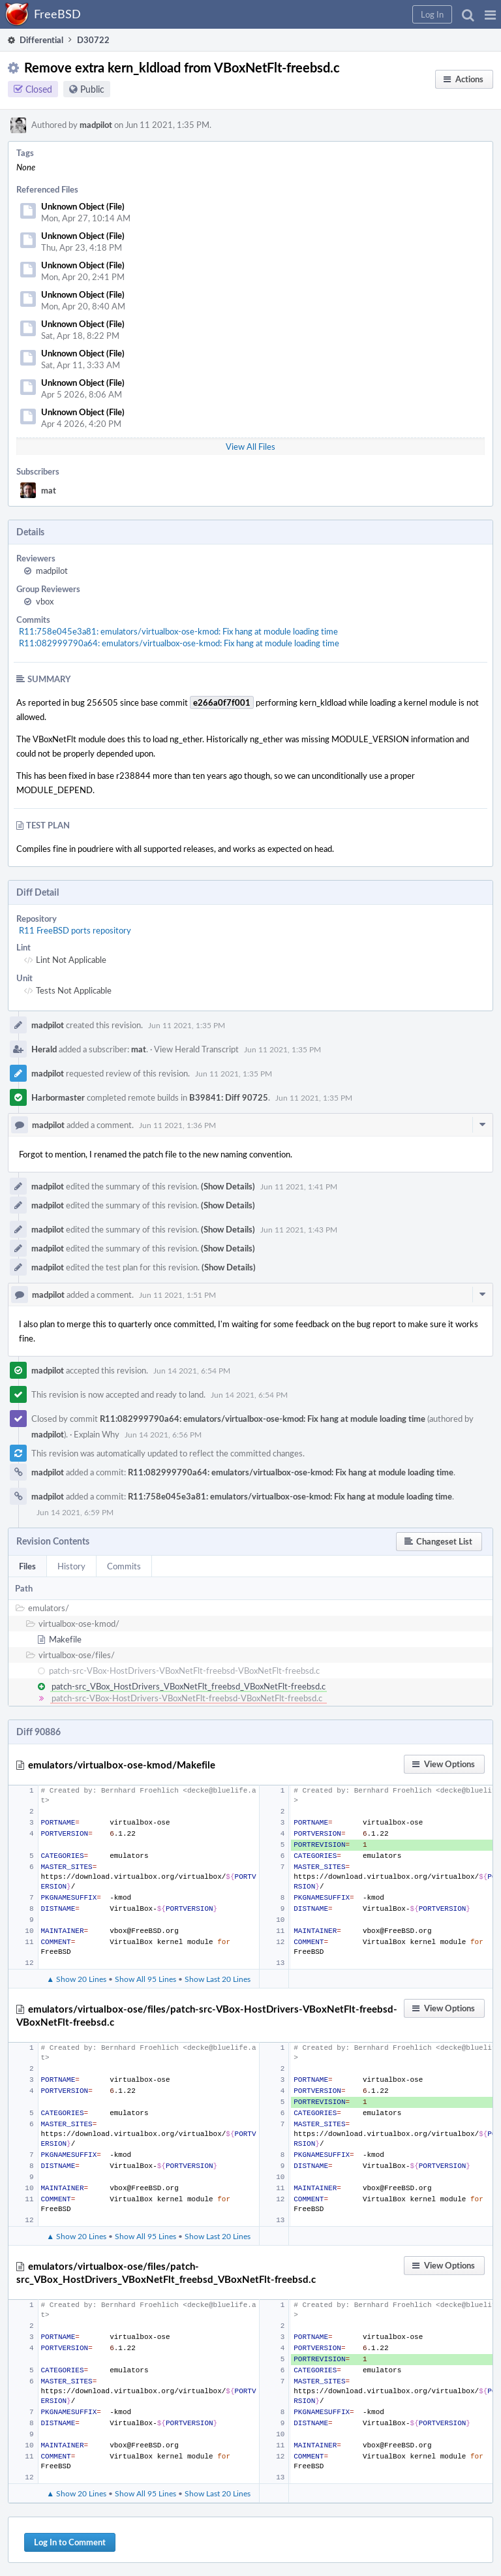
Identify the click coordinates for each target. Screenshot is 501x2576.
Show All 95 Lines (145, 1978)
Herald (44, 1049)
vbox (44, 601)
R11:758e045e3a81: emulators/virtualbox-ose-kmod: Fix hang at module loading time (178, 631)
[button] (490, 14)
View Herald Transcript (196, 1049)
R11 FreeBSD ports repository (75, 930)
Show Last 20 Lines (217, 1978)
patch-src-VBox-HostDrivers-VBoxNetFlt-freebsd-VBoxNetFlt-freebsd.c (184, 1670)
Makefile (65, 1639)
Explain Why (96, 1434)
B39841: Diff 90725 (228, 1097)
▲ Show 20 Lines (76, 1978)
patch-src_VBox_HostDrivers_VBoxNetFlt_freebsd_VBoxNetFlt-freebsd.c (189, 1686)
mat (48, 490)
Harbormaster (58, 1097)
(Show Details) (228, 1186)
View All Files (250, 446)
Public (92, 89)
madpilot (96, 125)
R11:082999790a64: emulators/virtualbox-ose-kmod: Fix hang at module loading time (179, 643)
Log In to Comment (70, 2542)
